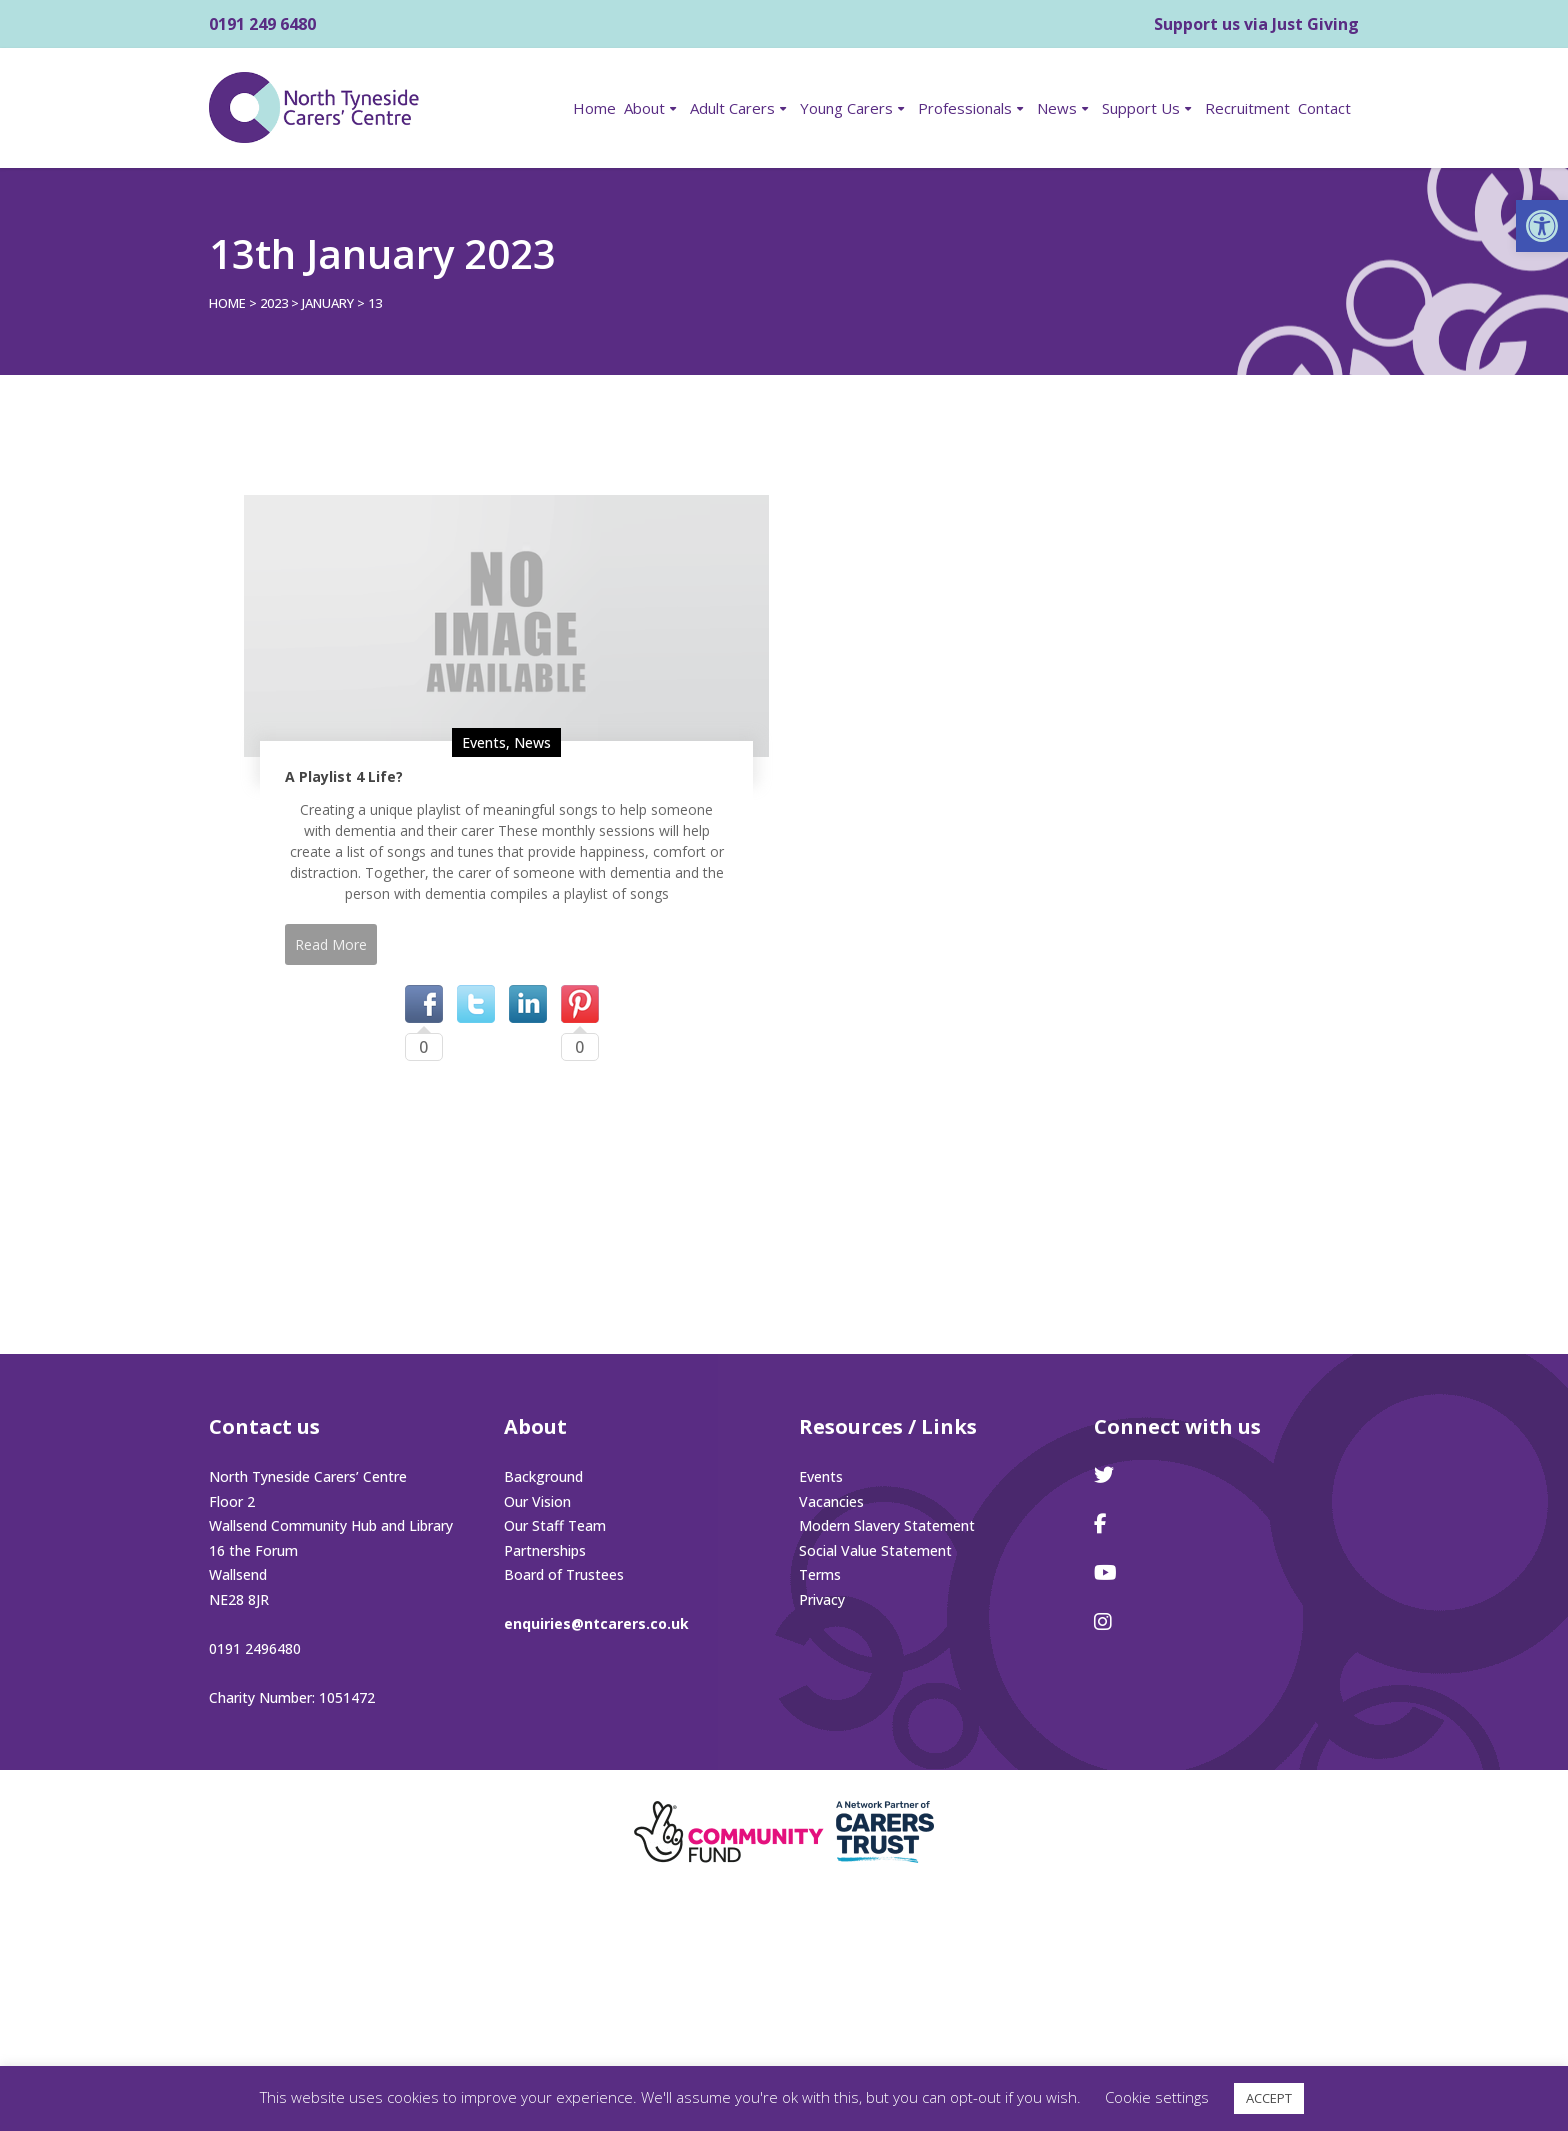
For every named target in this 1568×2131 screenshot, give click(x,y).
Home (594, 108)
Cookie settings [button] (1157, 2097)
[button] (1542, 226)
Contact (1324, 108)
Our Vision (537, 1501)
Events (484, 742)
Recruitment (1247, 108)
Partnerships (545, 1550)
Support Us (1141, 108)
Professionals (965, 108)
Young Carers (846, 108)
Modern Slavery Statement (887, 1525)
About (644, 108)
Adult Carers (732, 108)
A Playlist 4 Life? (344, 776)
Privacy (822, 1599)
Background (543, 1476)
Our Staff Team (555, 1525)
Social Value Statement (875, 1550)
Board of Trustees (564, 1574)
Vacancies (831, 1501)
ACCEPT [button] (1269, 2098)
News (1057, 108)
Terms (820, 1574)
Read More (331, 944)
